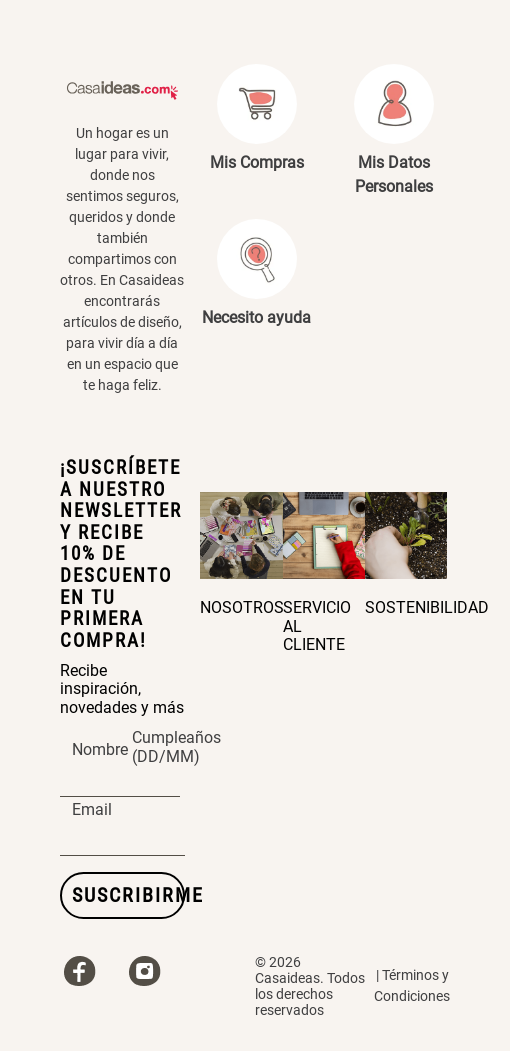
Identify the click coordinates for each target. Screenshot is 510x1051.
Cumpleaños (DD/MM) (176, 748)
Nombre (100, 750)
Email (92, 810)
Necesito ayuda (256, 317)
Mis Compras (257, 162)
